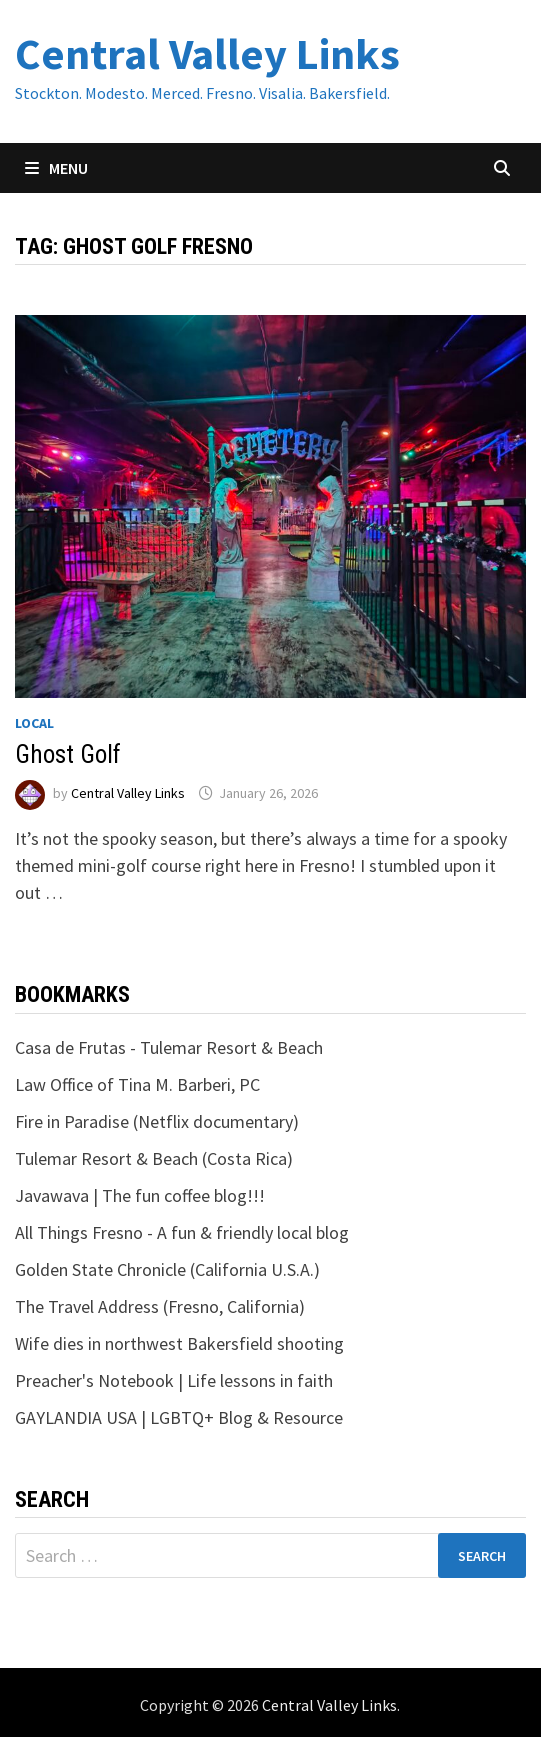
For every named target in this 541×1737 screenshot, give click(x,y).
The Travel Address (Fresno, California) (160, 1306)
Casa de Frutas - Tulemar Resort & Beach (169, 1047)
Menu (56, 168)
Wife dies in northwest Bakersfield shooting (179, 1343)
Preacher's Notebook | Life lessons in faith (174, 1380)
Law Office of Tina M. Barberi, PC (137, 1084)
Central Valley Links (207, 53)
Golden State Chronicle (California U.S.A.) (167, 1269)
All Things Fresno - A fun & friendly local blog (182, 1232)
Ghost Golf (68, 754)
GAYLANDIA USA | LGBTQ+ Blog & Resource (179, 1417)
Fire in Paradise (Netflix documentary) (157, 1121)
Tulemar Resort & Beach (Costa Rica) (154, 1158)
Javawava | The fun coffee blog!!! (140, 1195)
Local (34, 723)
